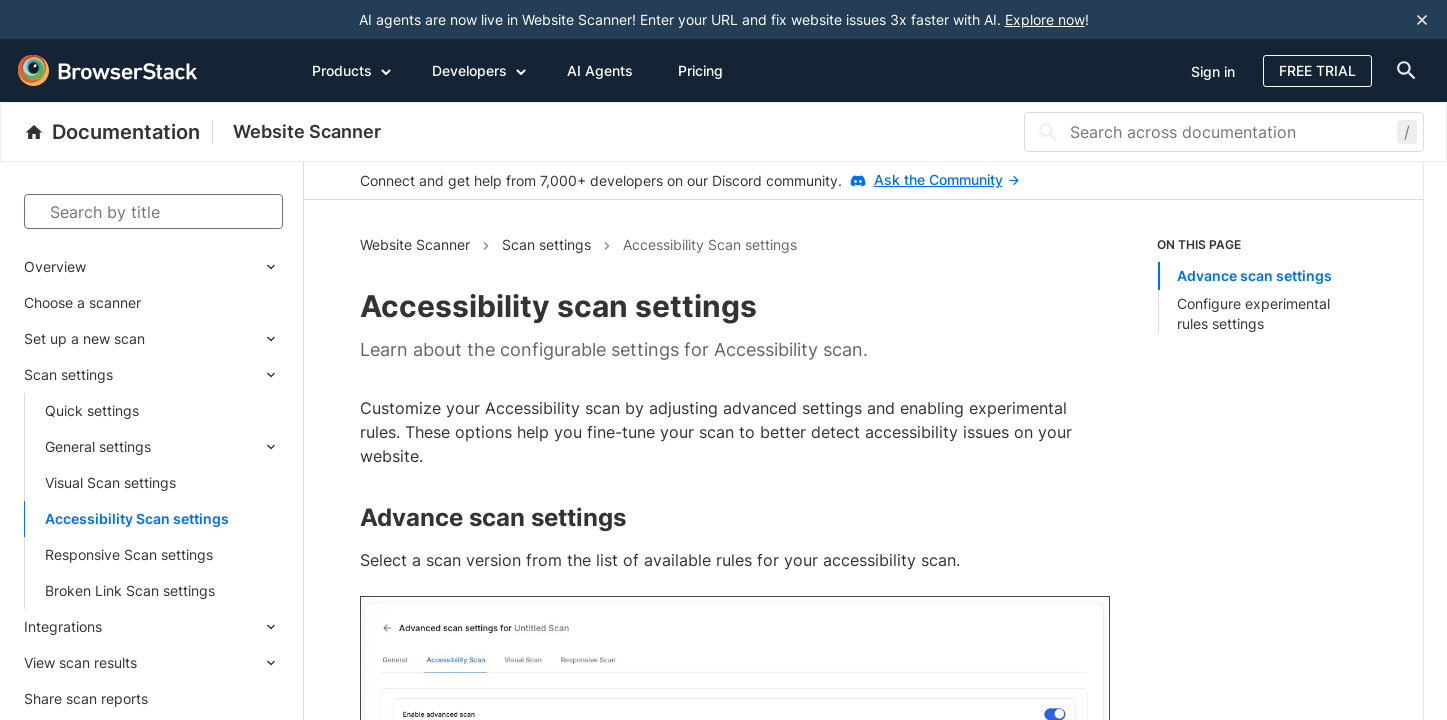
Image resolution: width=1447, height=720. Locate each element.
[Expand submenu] (184, 267)
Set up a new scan (84, 338)
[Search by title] (153, 211)
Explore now (1045, 19)
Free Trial (1317, 70)
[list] (1262, 285)
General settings (98, 446)
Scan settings (68, 374)
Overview (55, 266)
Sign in (1213, 71)
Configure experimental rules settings (1253, 313)
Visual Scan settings (110, 482)
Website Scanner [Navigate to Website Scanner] (415, 244)
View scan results (80, 662)
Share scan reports (86, 698)
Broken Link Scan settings (130, 590)
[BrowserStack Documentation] (118, 132)
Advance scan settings (1254, 275)
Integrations (63, 626)
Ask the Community (946, 179)
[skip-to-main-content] (82, 20)
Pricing (700, 70)
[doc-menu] (1403, 70)
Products (352, 70)
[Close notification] (1422, 19)
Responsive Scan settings (129, 554)
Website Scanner (307, 131)
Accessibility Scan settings (137, 518)
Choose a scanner (82, 302)
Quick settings (92, 410)
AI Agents (600, 70)
